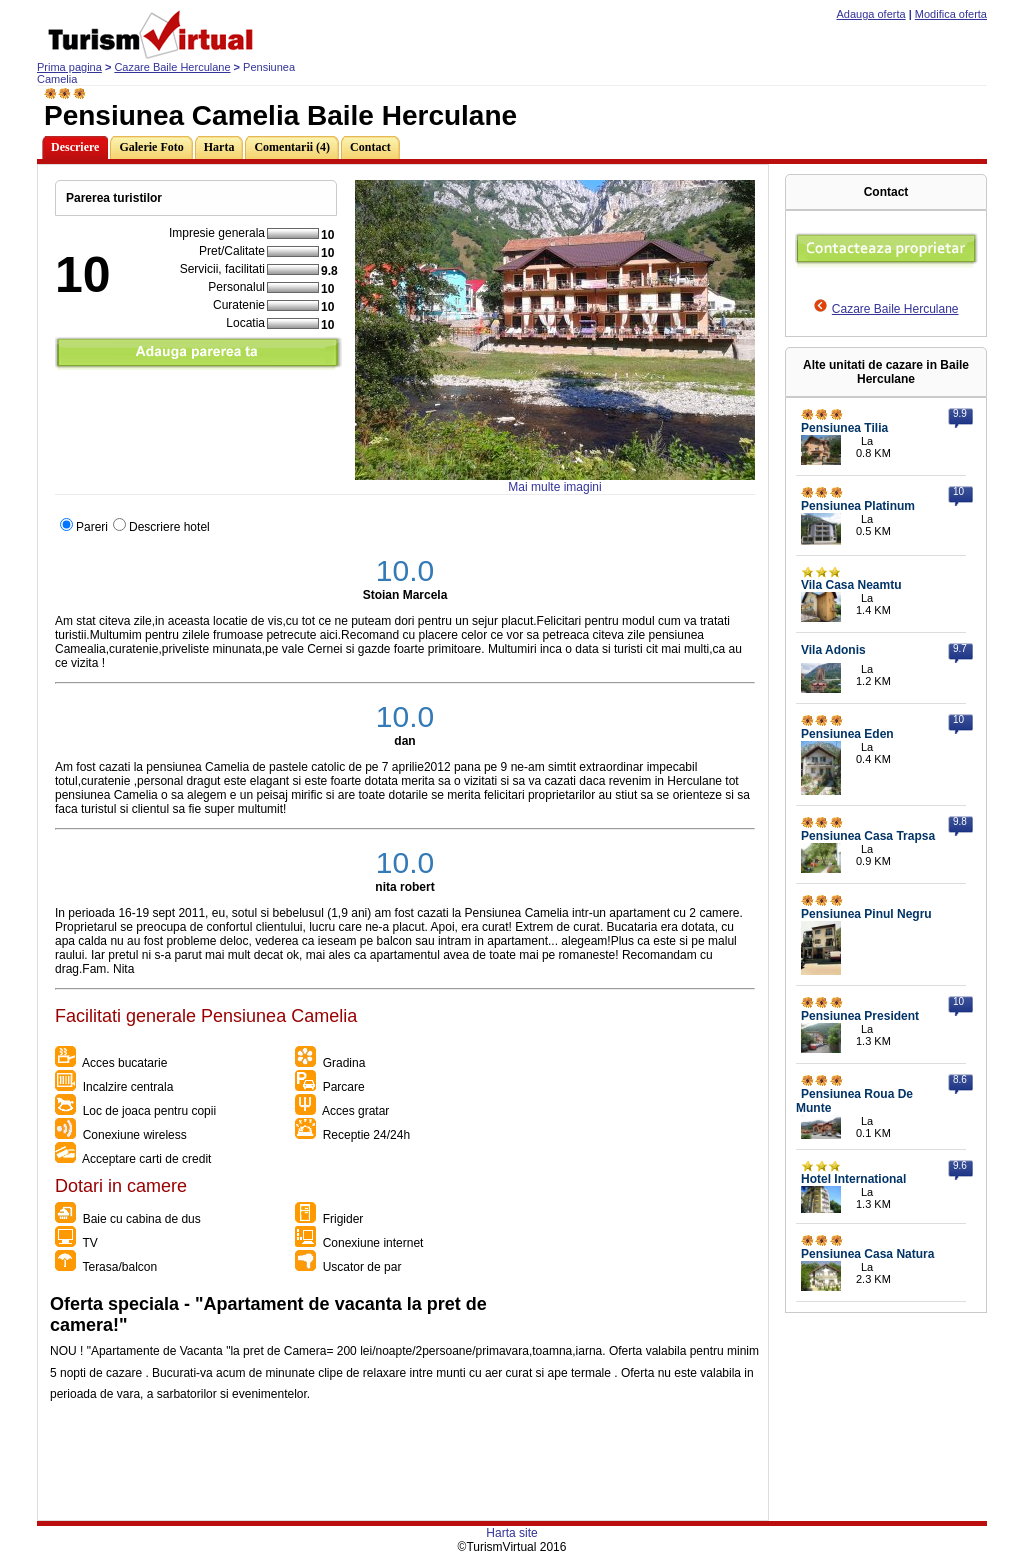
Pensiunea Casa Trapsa (868, 836)
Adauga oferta (871, 14)
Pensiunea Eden (847, 734)
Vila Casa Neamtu (851, 585)
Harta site (511, 1533)
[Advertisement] (402, 1475)
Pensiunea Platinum (858, 506)
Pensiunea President (860, 1016)
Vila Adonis (833, 650)
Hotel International (853, 1179)
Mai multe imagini (554, 487)
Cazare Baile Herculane (172, 67)
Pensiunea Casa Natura (867, 1254)
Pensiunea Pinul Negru (866, 914)
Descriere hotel (169, 527)
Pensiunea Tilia (844, 428)
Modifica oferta (951, 14)
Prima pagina (69, 67)
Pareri (92, 527)
